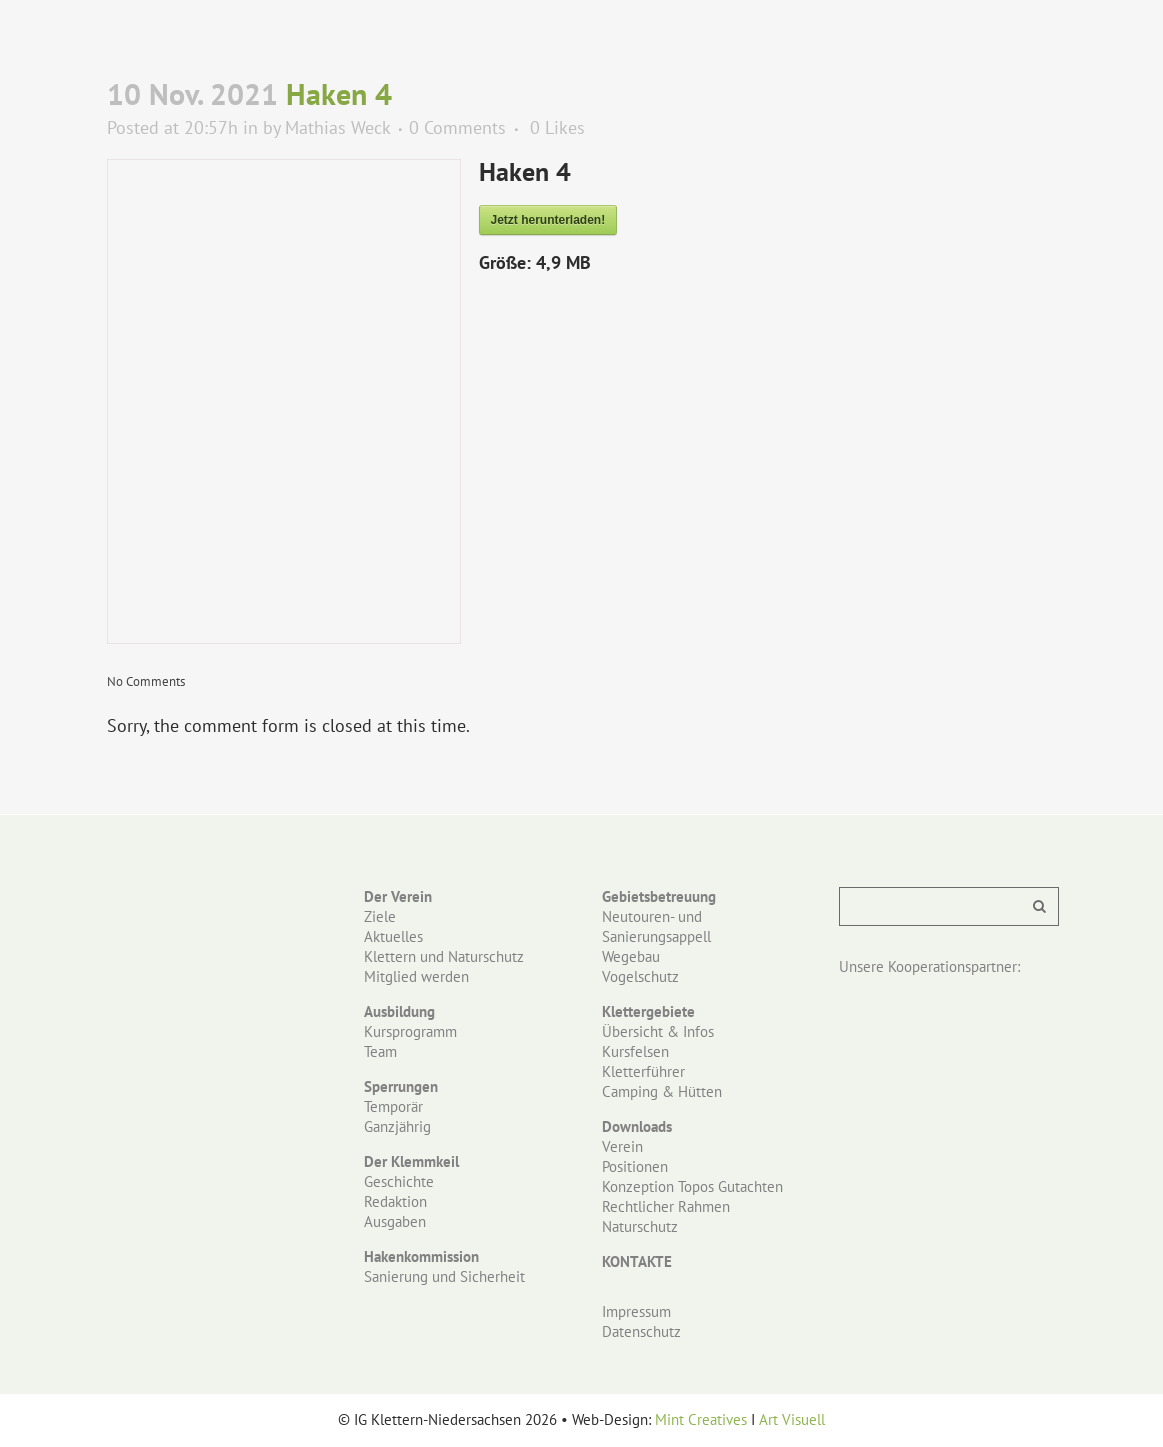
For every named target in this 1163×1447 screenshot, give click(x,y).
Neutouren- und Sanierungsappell (656, 926)
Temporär (393, 1106)
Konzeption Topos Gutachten (692, 1186)
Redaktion (395, 1201)
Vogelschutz (640, 976)
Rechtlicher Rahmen (666, 1206)
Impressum (636, 1311)
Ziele (380, 916)
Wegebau (631, 956)
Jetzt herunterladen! (548, 220)
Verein (622, 1146)
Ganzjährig (397, 1126)
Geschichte (399, 1181)
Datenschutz (641, 1331)
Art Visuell (792, 1419)
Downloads (637, 1126)
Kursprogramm (410, 1031)
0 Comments (457, 127)
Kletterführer (643, 1071)
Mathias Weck (337, 127)
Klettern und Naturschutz (444, 956)
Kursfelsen (635, 1051)
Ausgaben (395, 1221)
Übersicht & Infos (658, 1031)
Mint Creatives (701, 1419)
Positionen (635, 1166)
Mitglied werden (416, 976)
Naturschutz (640, 1226)
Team (380, 1051)
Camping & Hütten (662, 1091)
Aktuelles (393, 936)
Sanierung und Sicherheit (444, 1276)
